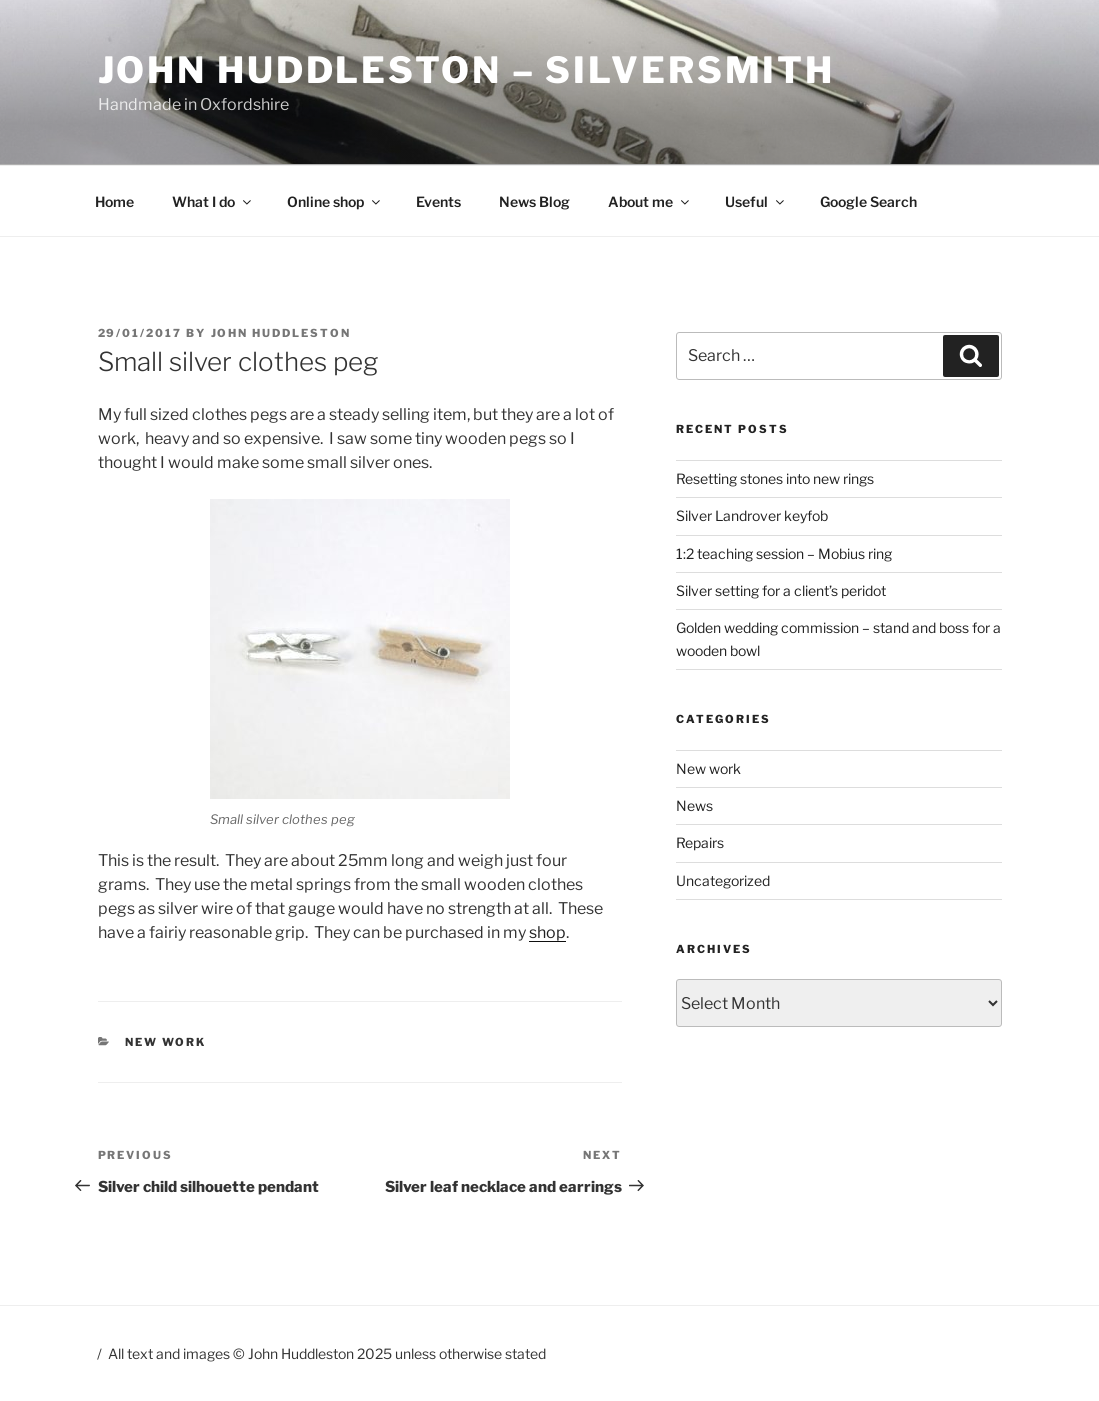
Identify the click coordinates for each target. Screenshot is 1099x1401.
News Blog (534, 201)
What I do (213, 201)
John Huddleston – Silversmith (467, 70)
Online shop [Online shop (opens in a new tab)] (335, 201)
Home (114, 201)
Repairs (700, 842)
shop (547, 932)
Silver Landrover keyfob (752, 515)
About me (650, 201)
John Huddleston (281, 333)
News (694, 805)
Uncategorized (723, 880)
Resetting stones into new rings (775, 478)
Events (438, 201)
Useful (756, 201)
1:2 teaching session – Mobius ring (784, 553)
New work (165, 1042)
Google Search (868, 201)
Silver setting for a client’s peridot (781, 590)
